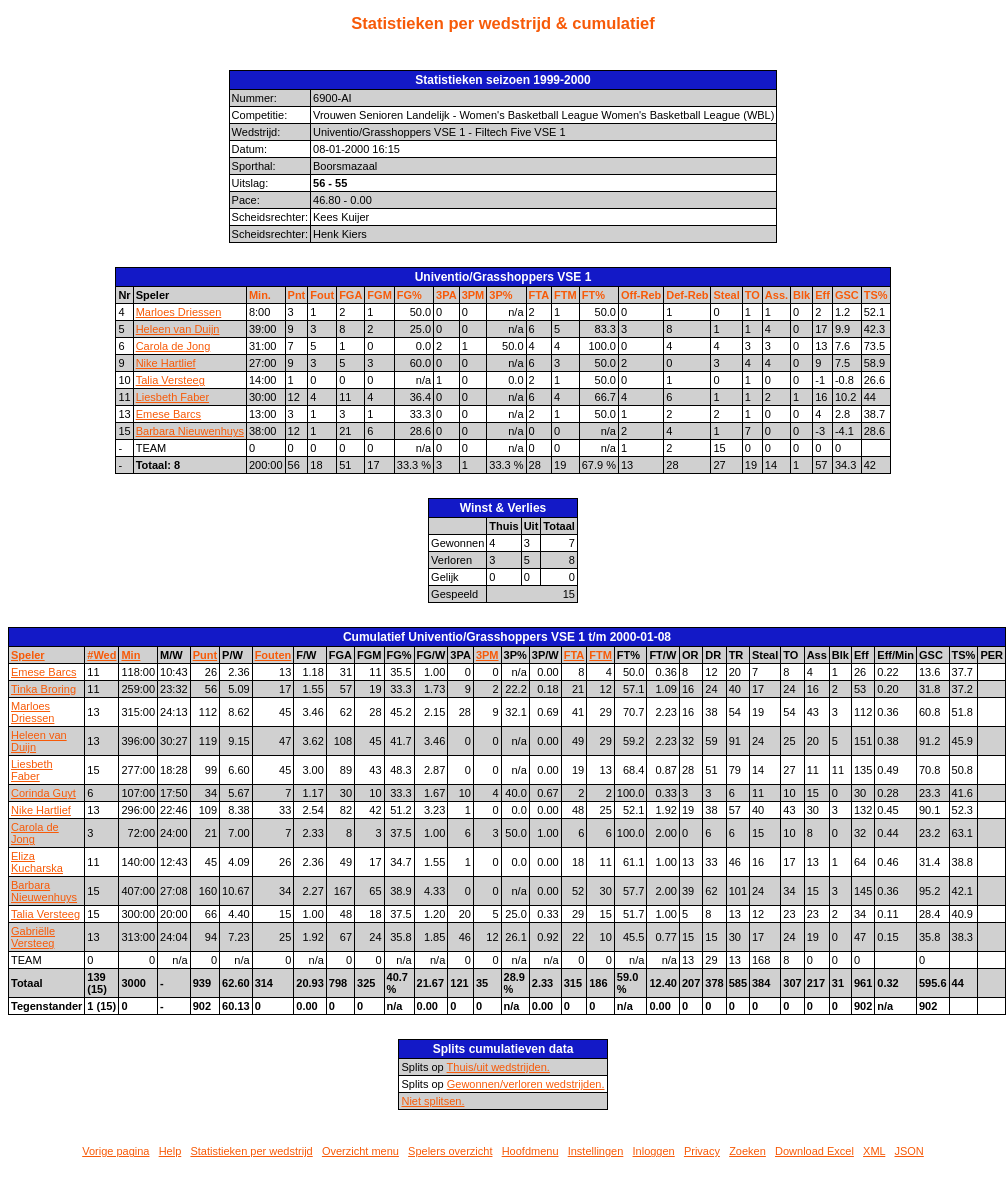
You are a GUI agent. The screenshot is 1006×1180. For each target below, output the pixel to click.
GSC (847, 295)
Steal (726, 295)
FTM (565, 295)
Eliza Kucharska (37, 862)
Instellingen (596, 1151)
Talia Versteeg (170, 380)
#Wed (101, 655)
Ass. (776, 295)
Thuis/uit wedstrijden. (498, 1067)
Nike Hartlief (166, 363)
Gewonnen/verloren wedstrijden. (526, 1084)
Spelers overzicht (450, 1151)
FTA (539, 295)
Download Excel (814, 1151)
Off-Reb (641, 295)
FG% (409, 295)
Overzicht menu (360, 1151)
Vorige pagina (115, 1151)
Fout (322, 295)
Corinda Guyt (43, 793)
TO (752, 295)
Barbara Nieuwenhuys (190, 431)
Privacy (702, 1151)
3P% (500, 295)
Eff (822, 295)
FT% (593, 295)
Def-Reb (687, 295)
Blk (801, 295)
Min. (260, 295)
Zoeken (747, 1151)
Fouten (273, 655)
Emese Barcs (168, 414)
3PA (446, 295)
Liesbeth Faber (172, 397)
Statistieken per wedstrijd (251, 1151)
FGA (350, 295)
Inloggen (654, 1151)
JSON (908, 1151)
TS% (876, 295)
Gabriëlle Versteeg (33, 937)
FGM (379, 295)
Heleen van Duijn (178, 329)
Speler (28, 655)
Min (130, 655)
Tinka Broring (43, 689)
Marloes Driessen (179, 312)
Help (170, 1151)
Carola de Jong (173, 346)
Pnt (297, 295)
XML (874, 1151)
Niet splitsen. (432, 1101)
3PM (473, 295)
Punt (205, 655)
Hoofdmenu (530, 1151)
